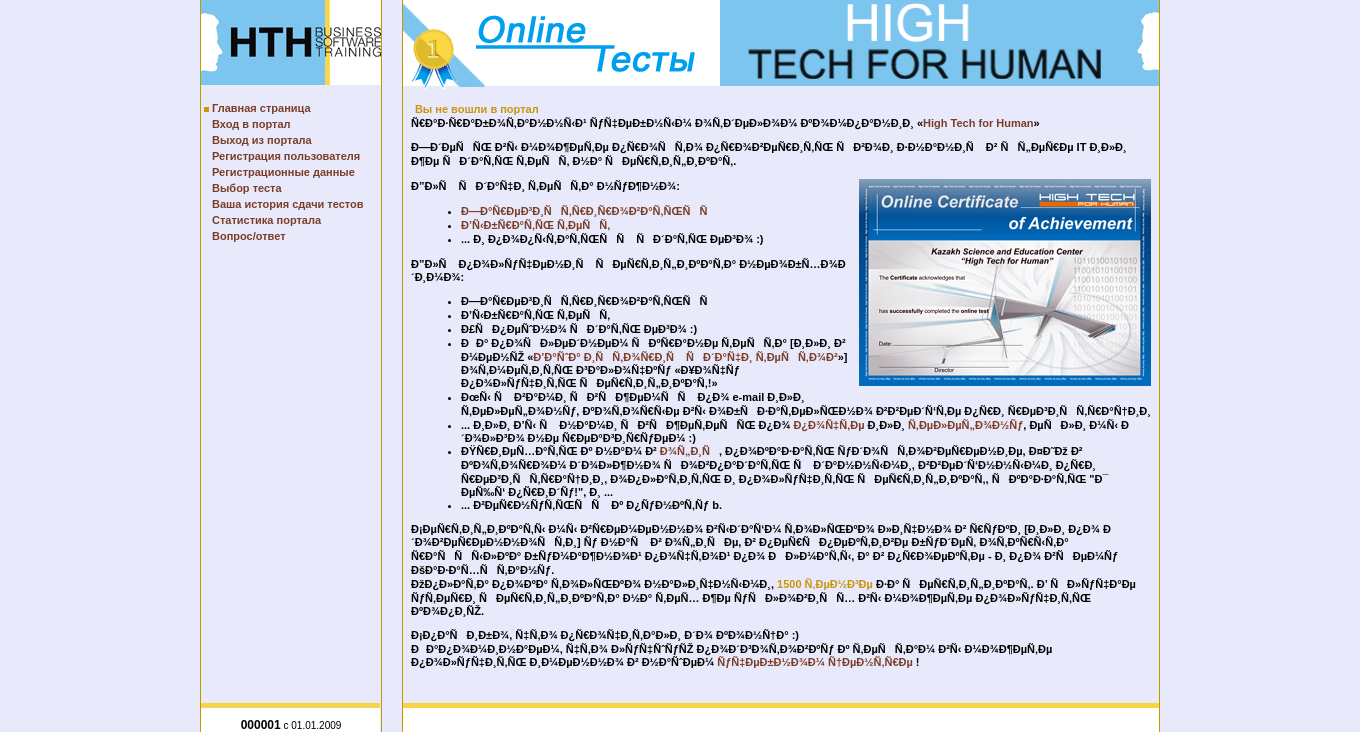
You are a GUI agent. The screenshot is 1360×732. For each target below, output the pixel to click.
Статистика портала (266, 220)
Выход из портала (262, 140)
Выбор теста (247, 188)
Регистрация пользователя (286, 156)
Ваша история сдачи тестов (288, 204)
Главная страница (261, 108)
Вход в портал (251, 124)
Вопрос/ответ (249, 236)
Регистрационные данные (283, 172)
